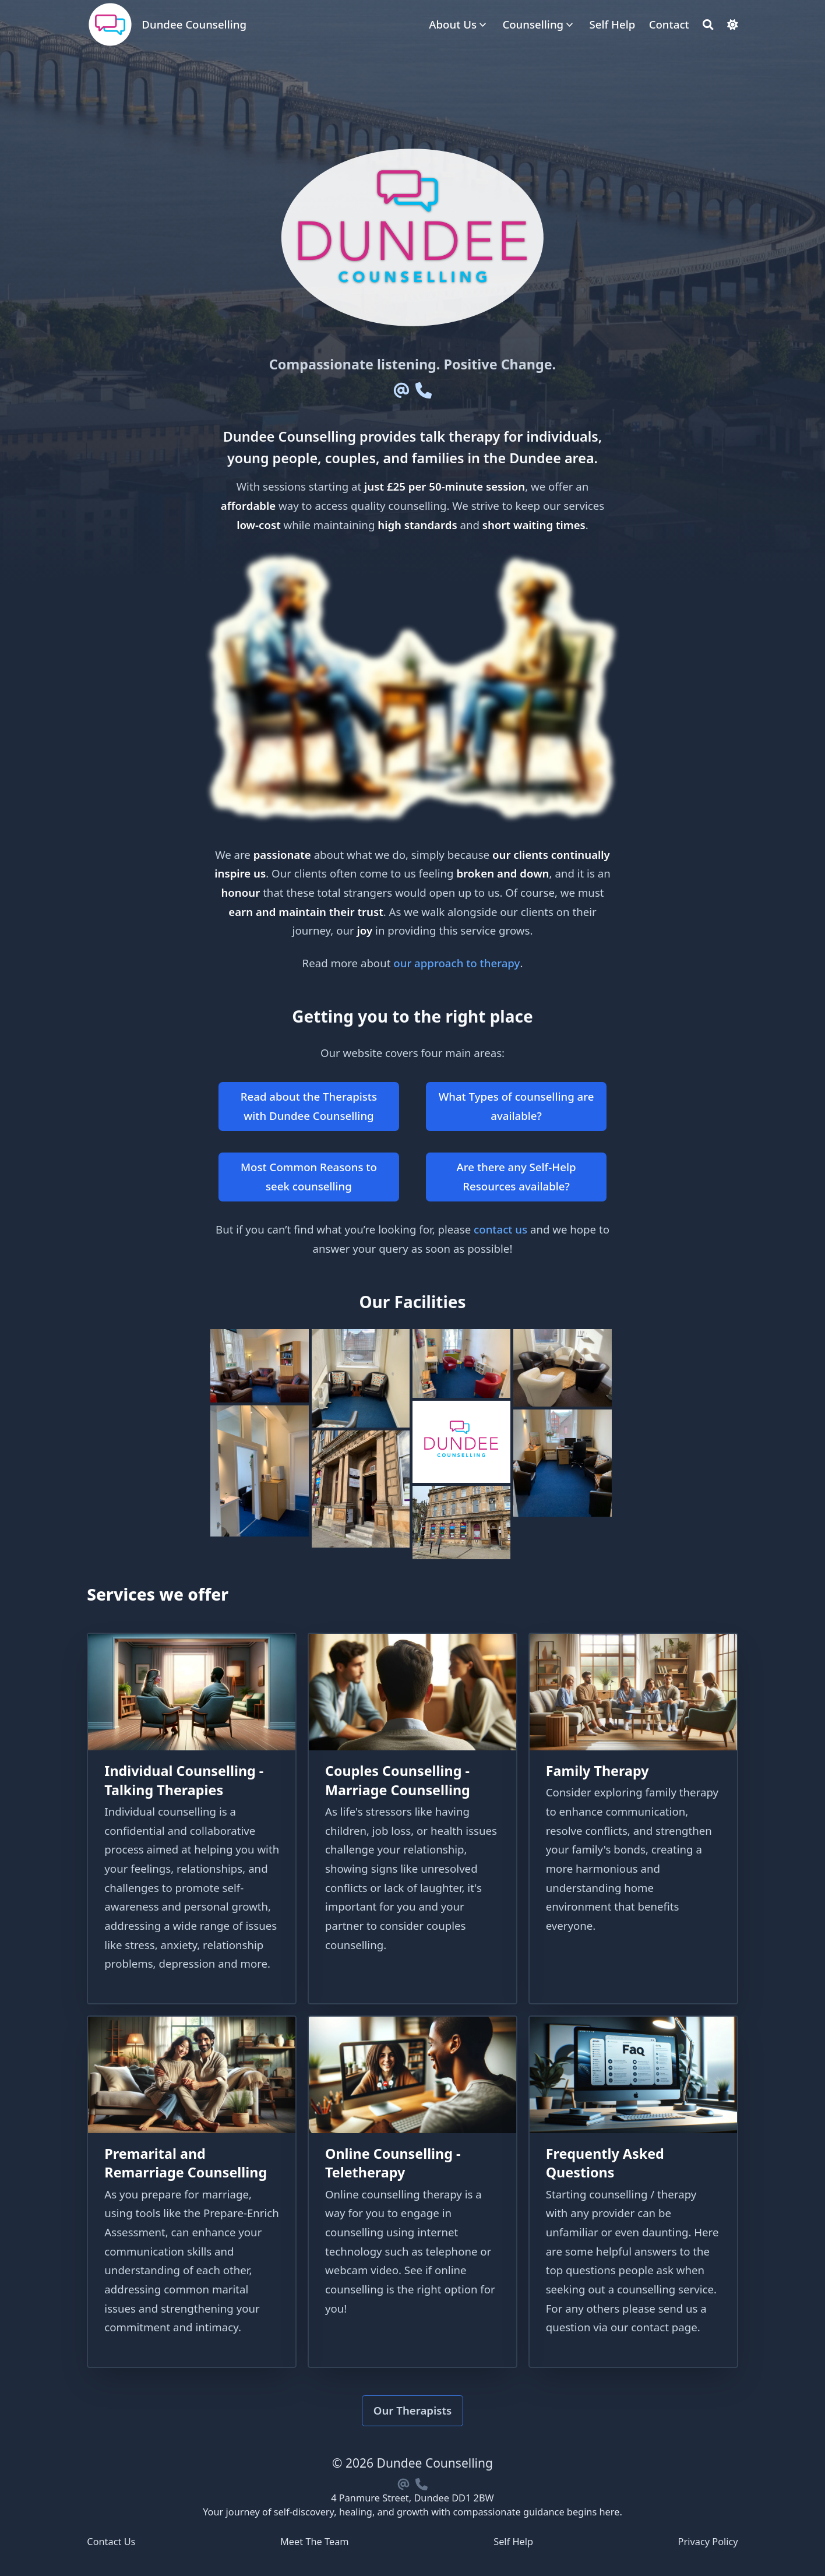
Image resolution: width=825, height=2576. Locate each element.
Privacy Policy (708, 2541)
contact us (500, 1229)
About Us (453, 24)
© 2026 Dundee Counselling (412, 2463)
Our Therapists (412, 2410)
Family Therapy (597, 1770)
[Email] (401, 390)
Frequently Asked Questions (605, 2163)
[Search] (708, 24)
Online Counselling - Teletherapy (393, 2163)
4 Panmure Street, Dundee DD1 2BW (412, 2498)
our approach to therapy (456, 963)
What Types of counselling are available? (516, 1106)
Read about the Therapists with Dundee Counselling (309, 1106)
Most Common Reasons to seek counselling (309, 1176)
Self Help (513, 2541)
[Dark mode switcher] (732, 24)
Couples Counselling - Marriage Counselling (397, 1780)
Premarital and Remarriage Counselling (185, 2163)
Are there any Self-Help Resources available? (516, 1176)
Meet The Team (314, 2541)
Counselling (532, 24)
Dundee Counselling (194, 24)
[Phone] (423, 390)
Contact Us (111, 2541)
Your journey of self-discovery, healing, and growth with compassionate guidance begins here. (412, 2511)
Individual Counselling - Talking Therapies (183, 1780)
